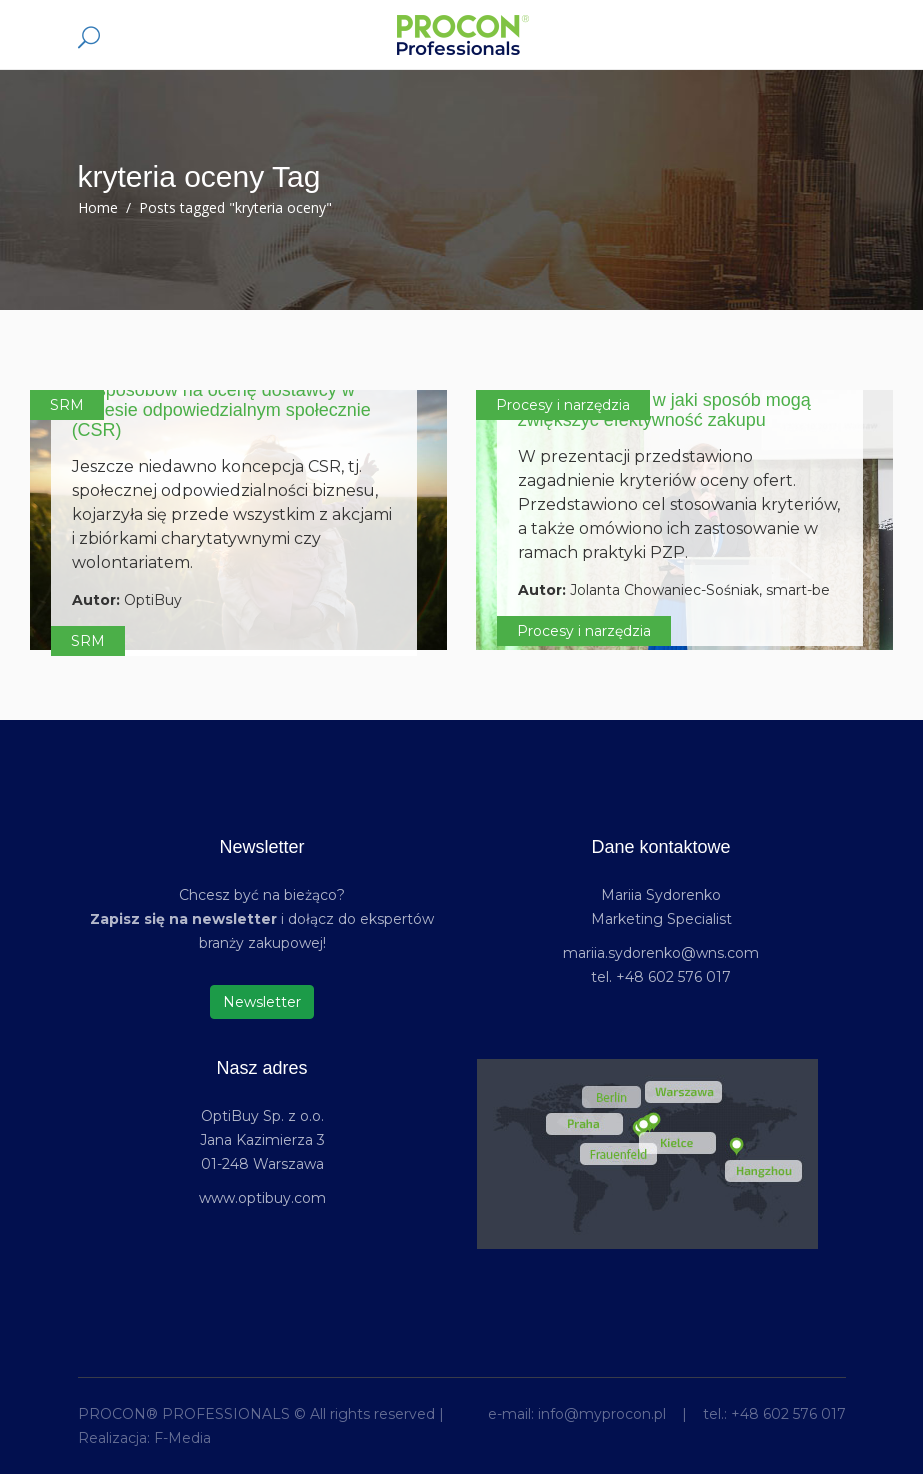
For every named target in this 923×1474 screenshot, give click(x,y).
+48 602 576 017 (788, 1414)
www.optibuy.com (262, 1198)
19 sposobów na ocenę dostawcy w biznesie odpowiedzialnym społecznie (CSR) (221, 410)
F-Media (182, 1438)
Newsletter (262, 1002)
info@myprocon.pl (602, 1414)
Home (98, 207)
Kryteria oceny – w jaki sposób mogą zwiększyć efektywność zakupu (664, 410)
